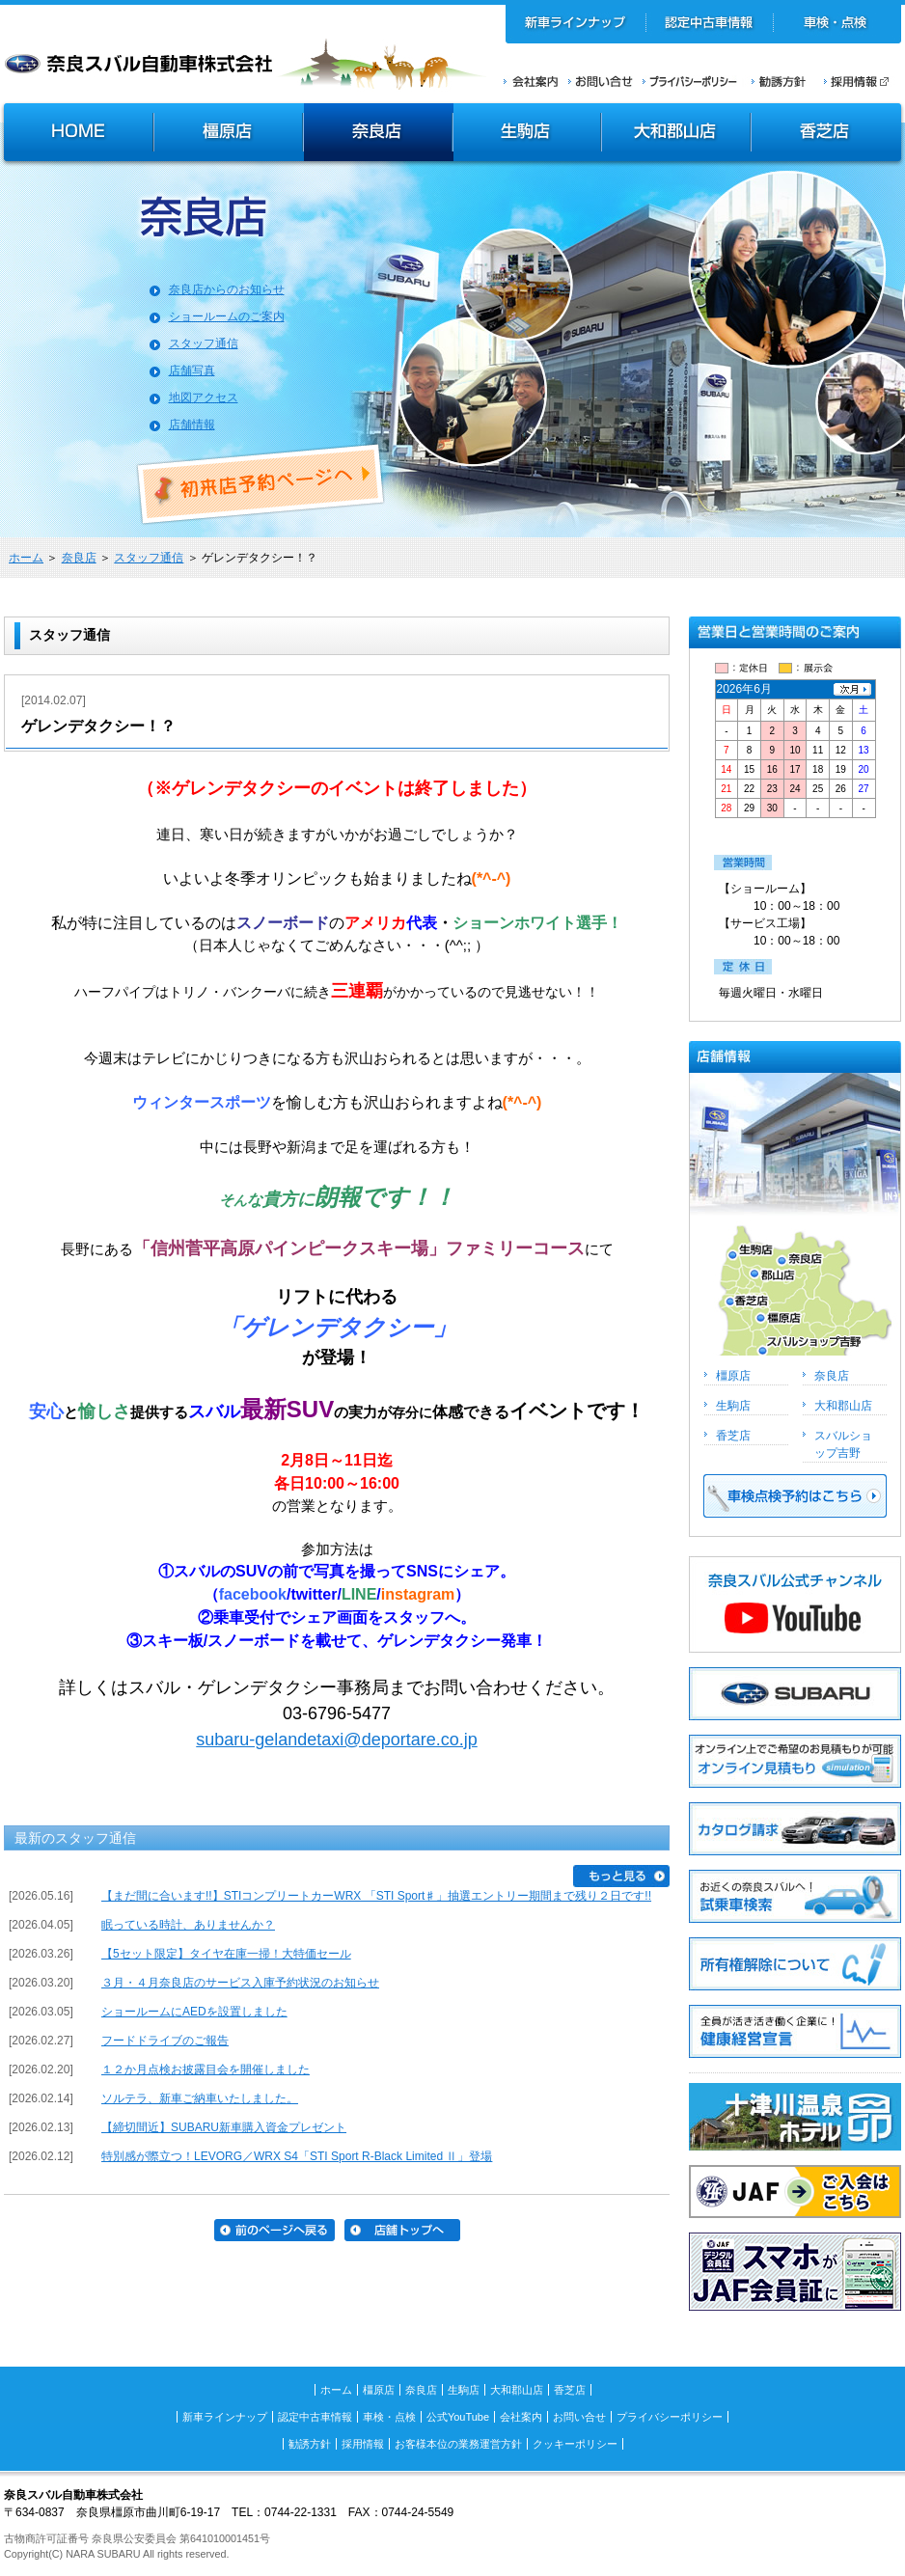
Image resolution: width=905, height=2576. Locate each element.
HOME (76, 134)
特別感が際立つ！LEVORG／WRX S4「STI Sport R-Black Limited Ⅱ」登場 (296, 2156)
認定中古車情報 (709, 24)
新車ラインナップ (576, 24)
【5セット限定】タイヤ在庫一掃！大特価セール (226, 1953)
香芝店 (827, 134)
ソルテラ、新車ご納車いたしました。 (199, 2098)
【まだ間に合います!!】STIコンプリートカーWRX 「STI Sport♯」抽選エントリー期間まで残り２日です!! (376, 1896)
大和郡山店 (676, 134)
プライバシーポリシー (690, 81)
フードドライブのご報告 (165, 2040)
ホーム (26, 557)
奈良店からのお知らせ (227, 289)
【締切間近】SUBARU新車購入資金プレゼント (223, 2127)
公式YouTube (457, 2417)
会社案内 (531, 81)
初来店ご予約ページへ (261, 484)
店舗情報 (192, 424)
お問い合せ (600, 81)
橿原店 (228, 134)
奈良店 (378, 134)
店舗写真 (192, 370)
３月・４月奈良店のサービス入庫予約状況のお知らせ (240, 1982)
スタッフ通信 (203, 343)
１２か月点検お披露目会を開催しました (205, 2069)
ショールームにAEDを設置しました (194, 2011)
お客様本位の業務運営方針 (458, 2444)
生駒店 (527, 134)
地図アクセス (203, 397)
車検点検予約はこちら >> (795, 1496)
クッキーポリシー (575, 2444)
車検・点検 (837, 24)
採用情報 (862, 81)
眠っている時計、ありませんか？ (188, 1925)
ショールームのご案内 (227, 316)
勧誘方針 (775, 81)
